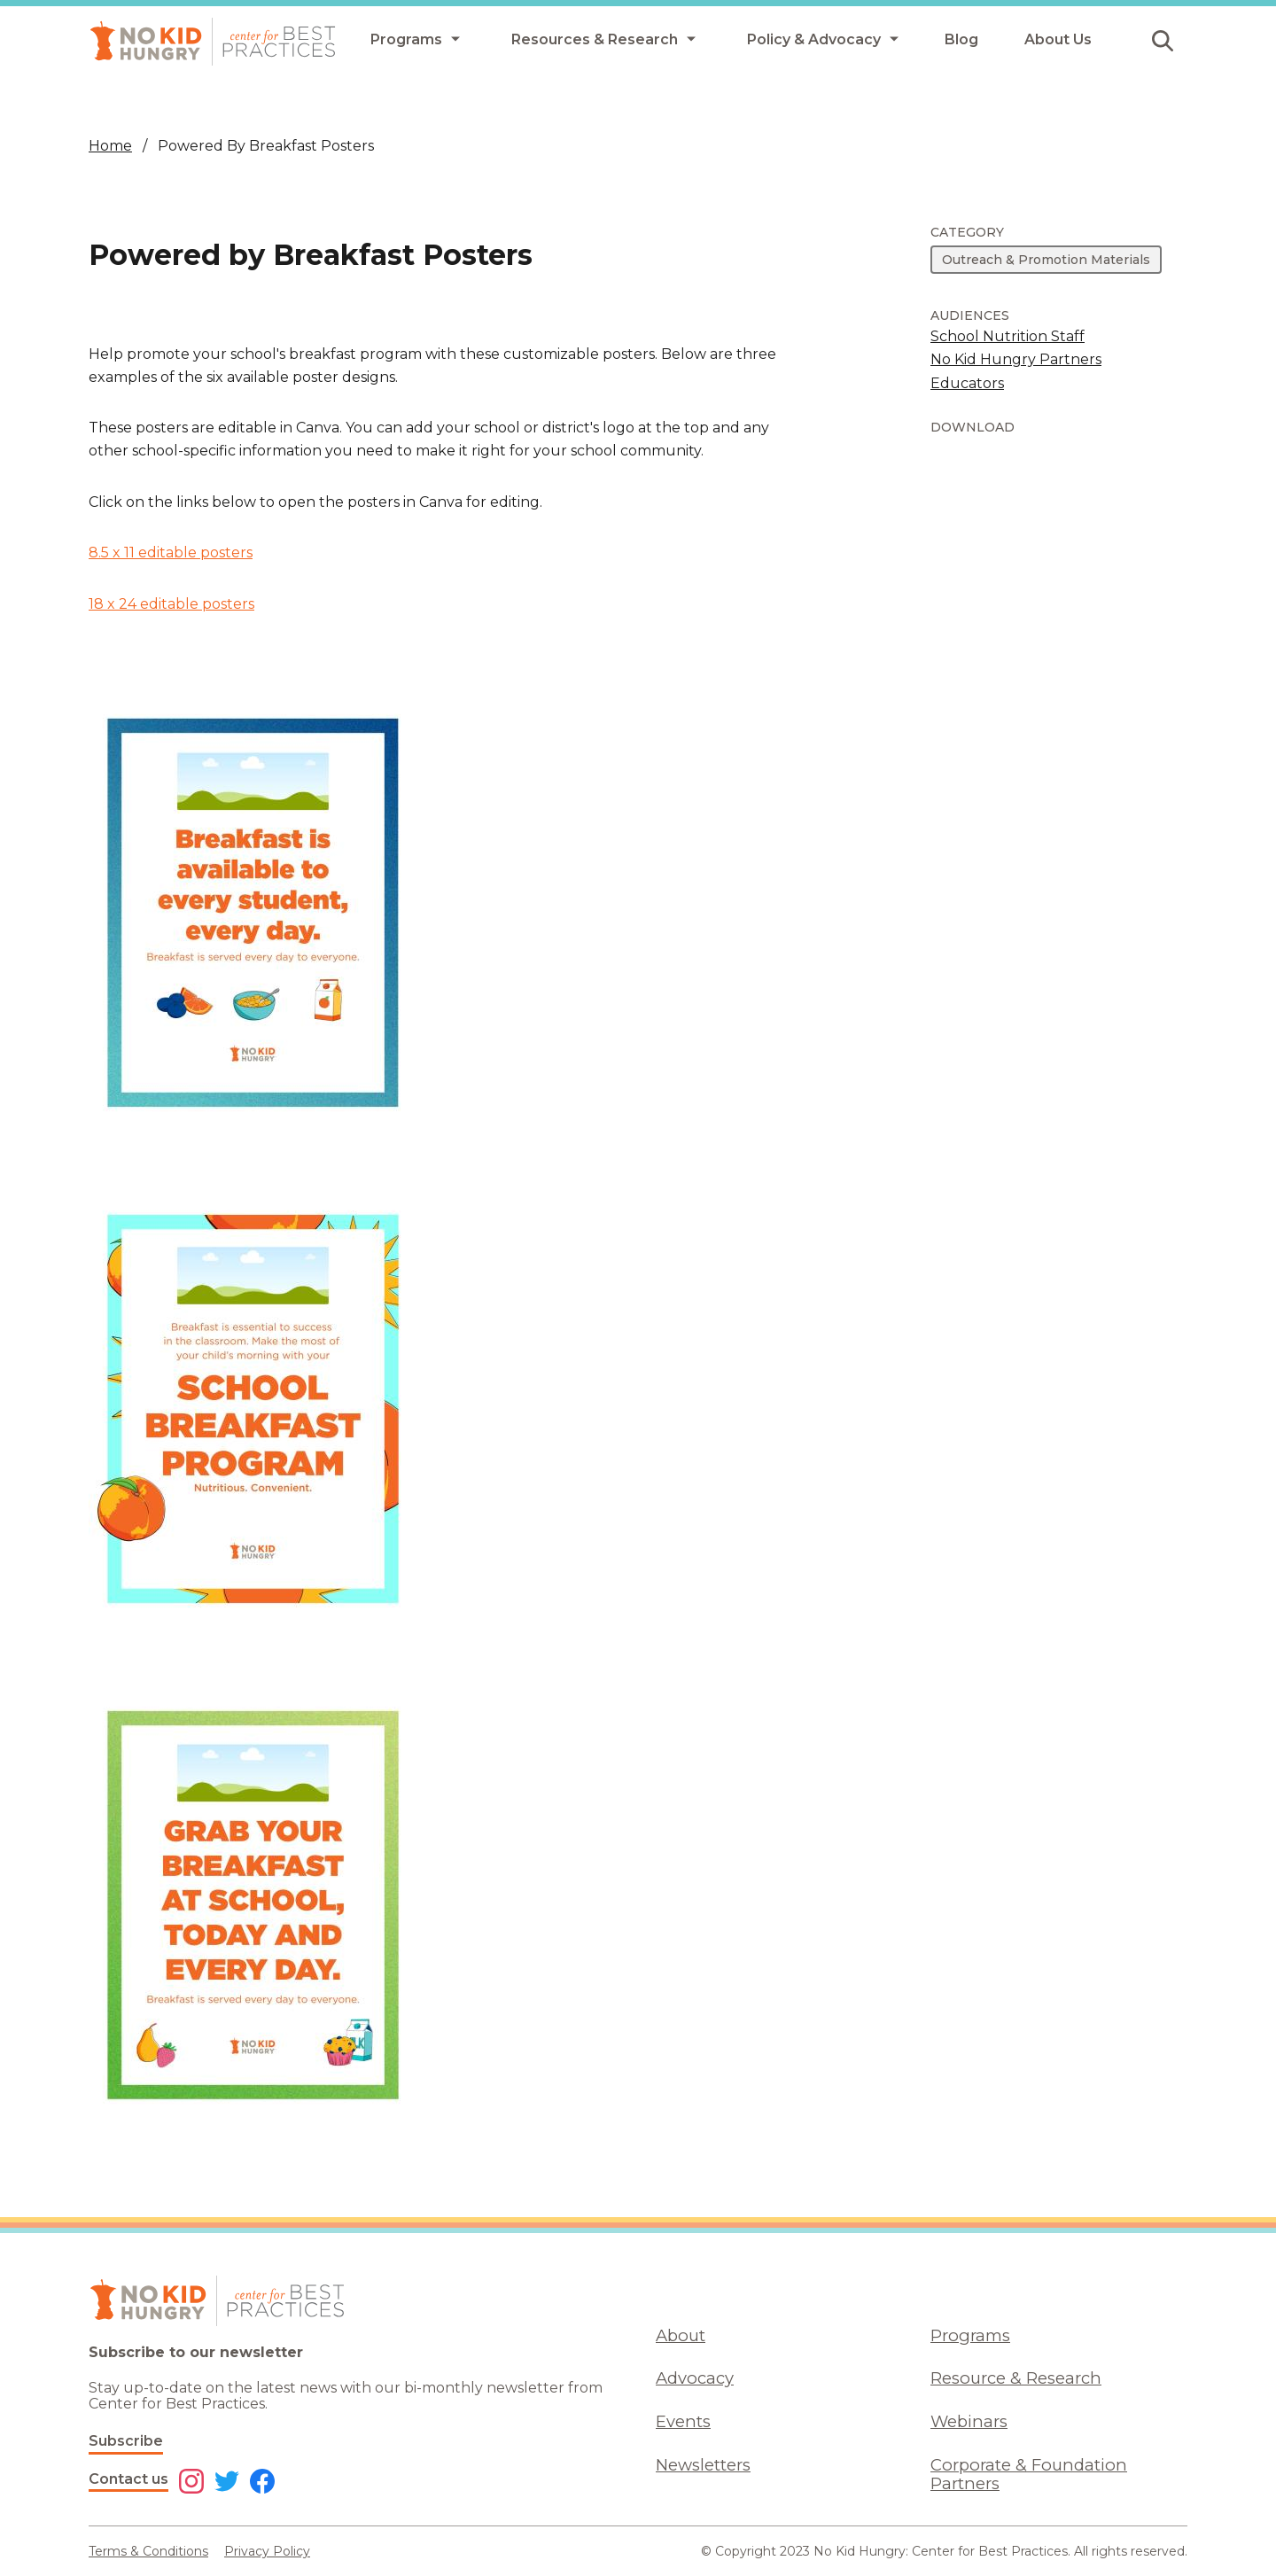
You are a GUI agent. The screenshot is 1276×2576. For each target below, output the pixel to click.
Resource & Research (1015, 2378)
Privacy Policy (267, 2551)
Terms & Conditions (148, 2551)
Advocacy (695, 2378)
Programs (970, 2335)
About (680, 2335)
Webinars (969, 2421)
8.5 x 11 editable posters (171, 552)
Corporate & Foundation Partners (1028, 2474)
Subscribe (126, 2440)
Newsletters (703, 2465)
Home (110, 145)
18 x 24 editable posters (171, 603)
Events (683, 2421)
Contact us (128, 2479)
